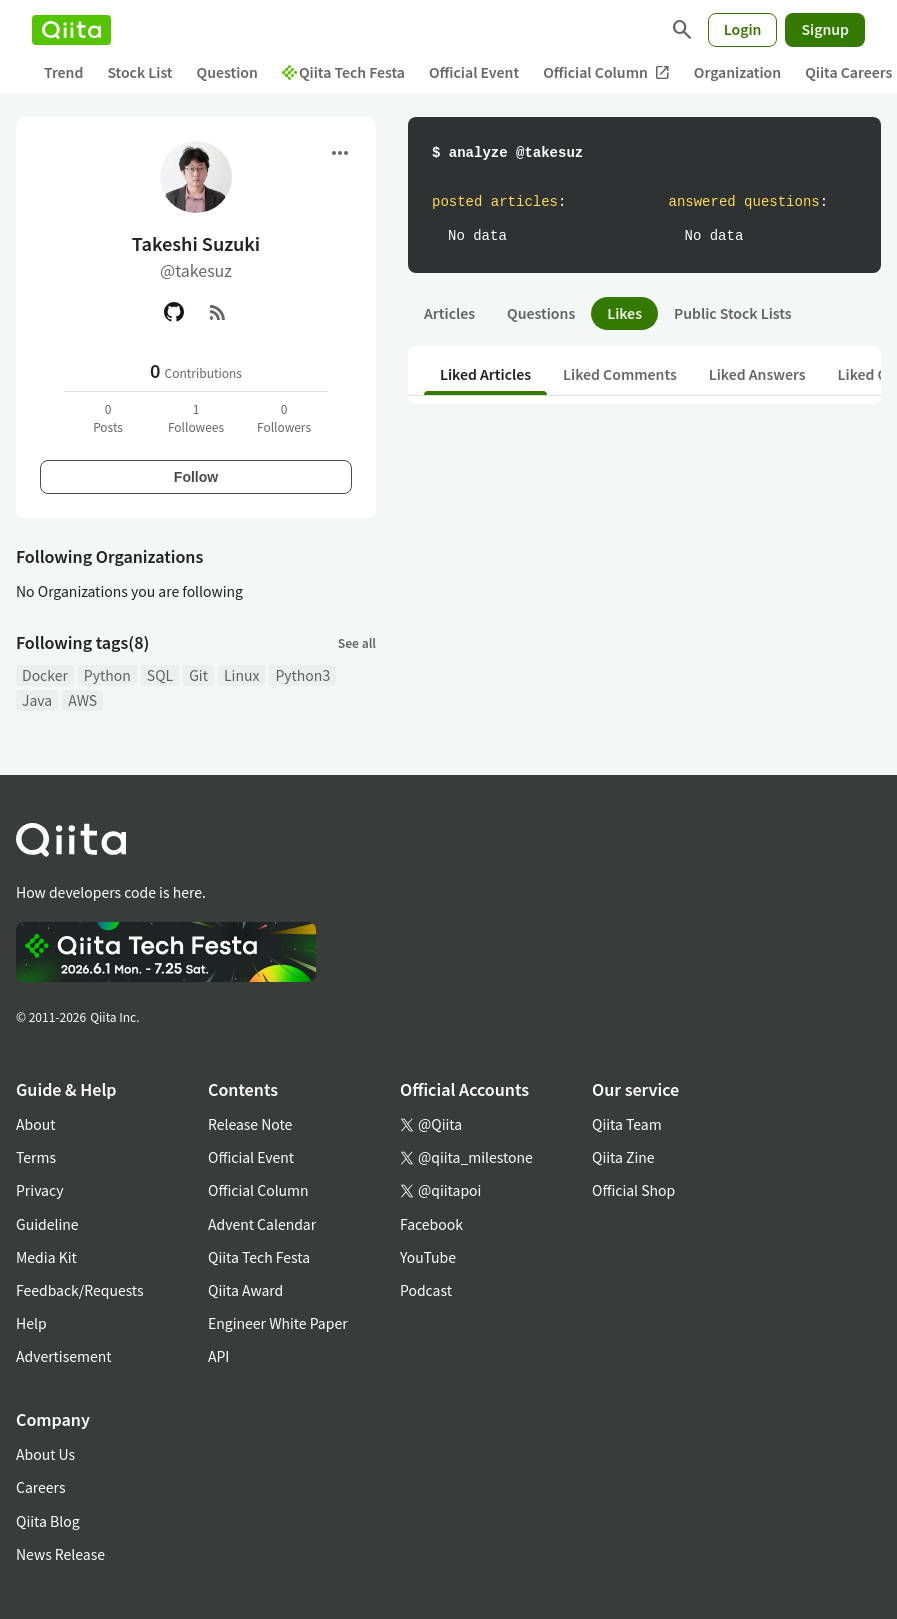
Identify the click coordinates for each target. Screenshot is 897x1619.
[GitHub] (174, 312)
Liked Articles (485, 374)
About (35, 1124)
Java (37, 700)
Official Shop (633, 1190)
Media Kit (46, 1257)
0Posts (108, 417)
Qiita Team (627, 1124)
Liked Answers (757, 374)
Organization (737, 72)
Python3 (302, 675)
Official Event (474, 72)
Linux (241, 675)
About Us (45, 1454)
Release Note (250, 1124)
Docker (45, 675)
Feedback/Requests (80, 1290)
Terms (36, 1157)
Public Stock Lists (733, 313)
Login (743, 29)
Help (31, 1323)
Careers (40, 1487)
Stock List (139, 72)
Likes (624, 313)
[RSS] (218, 312)
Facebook (431, 1224)
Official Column (606, 72)
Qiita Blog (48, 1521)
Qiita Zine (623, 1157)
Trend (63, 72)
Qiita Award (245, 1290)
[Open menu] (340, 153)
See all (357, 642)
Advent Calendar (262, 1224)
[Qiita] (71, 30)
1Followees (196, 417)
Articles (449, 313)
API (218, 1356)
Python (107, 675)
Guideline (47, 1224)
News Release (60, 1554)
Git (198, 675)
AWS (82, 700)
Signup (825, 29)
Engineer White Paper (278, 1323)
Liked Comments (620, 374)
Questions (541, 313)
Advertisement (64, 1356)
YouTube (428, 1257)
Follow (196, 477)
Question (227, 72)
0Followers (284, 417)
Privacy (39, 1190)
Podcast (426, 1290)
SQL (160, 675)
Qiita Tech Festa (343, 72)
